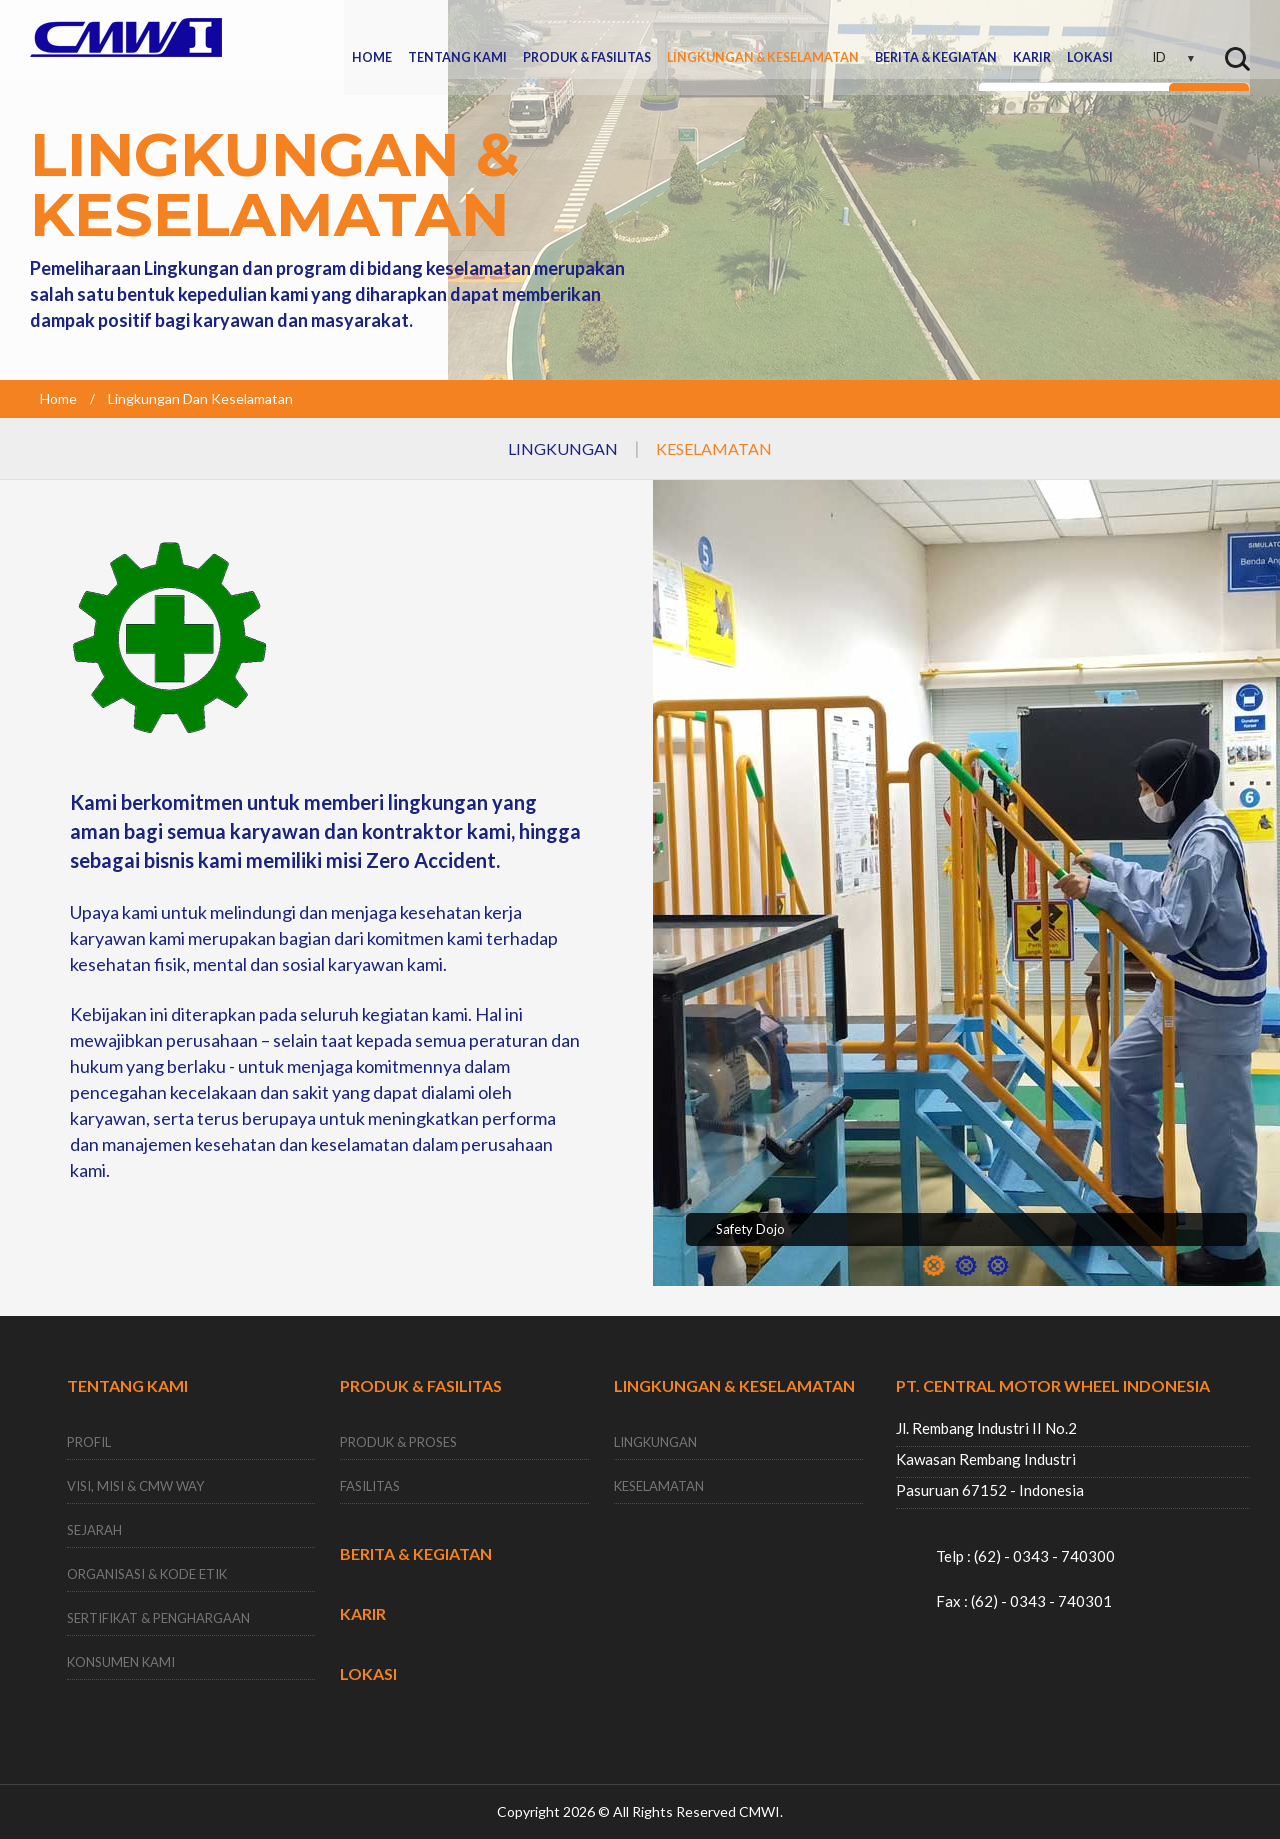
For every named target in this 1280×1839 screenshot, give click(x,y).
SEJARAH (94, 1531)
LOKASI (1090, 38)
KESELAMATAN (714, 448)
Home (58, 398)
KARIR (1032, 38)
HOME (372, 38)
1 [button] (934, 1265)
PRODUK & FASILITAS (587, 38)
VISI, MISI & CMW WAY (135, 1487)
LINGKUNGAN (563, 448)
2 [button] (966, 1265)
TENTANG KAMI (457, 38)
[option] (966, 898)
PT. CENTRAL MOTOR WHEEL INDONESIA (1053, 1385)
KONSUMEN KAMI (121, 1663)
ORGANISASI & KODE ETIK (147, 1575)
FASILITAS (370, 1487)
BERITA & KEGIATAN (936, 38)
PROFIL (89, 1443)
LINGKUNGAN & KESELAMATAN (763, 38)
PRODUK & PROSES (398, 1443)
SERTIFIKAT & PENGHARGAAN (158, 1619)
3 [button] (998, 1265)
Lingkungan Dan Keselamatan (200, 398)
